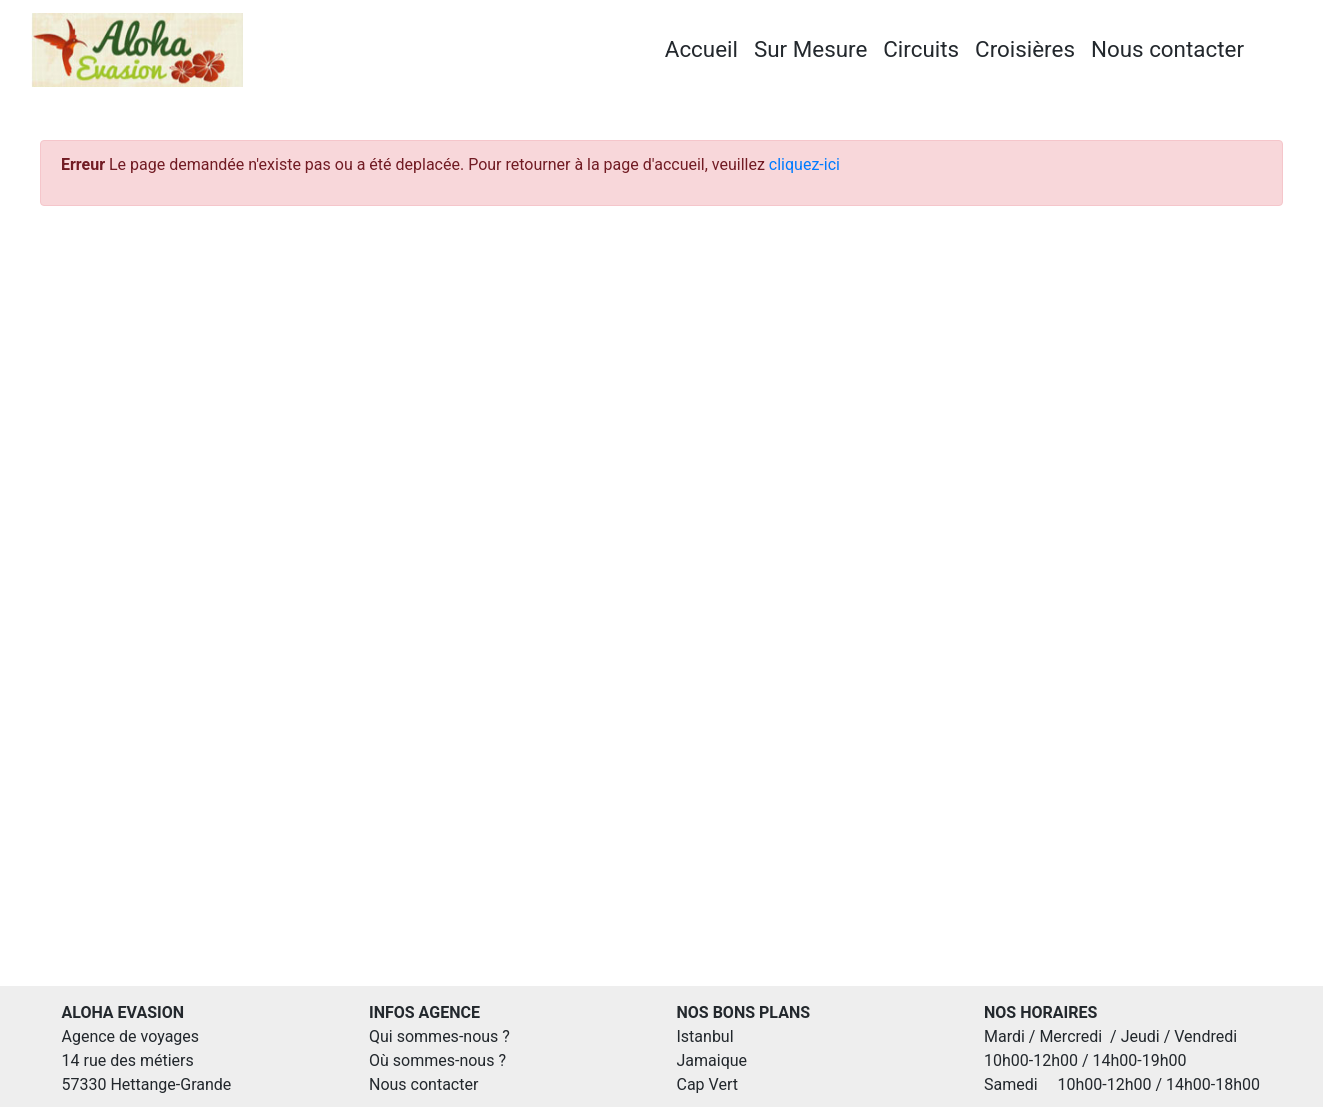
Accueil (701, 49)
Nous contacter (1167, 49)
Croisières (1025, 49)
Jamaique (712, 1060)
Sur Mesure (810, 49)
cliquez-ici (804, 164)
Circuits (921, 49)
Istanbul (705, 1036)
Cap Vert (707, 1084)
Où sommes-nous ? (437, 1060)
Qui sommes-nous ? (439, 1036)
